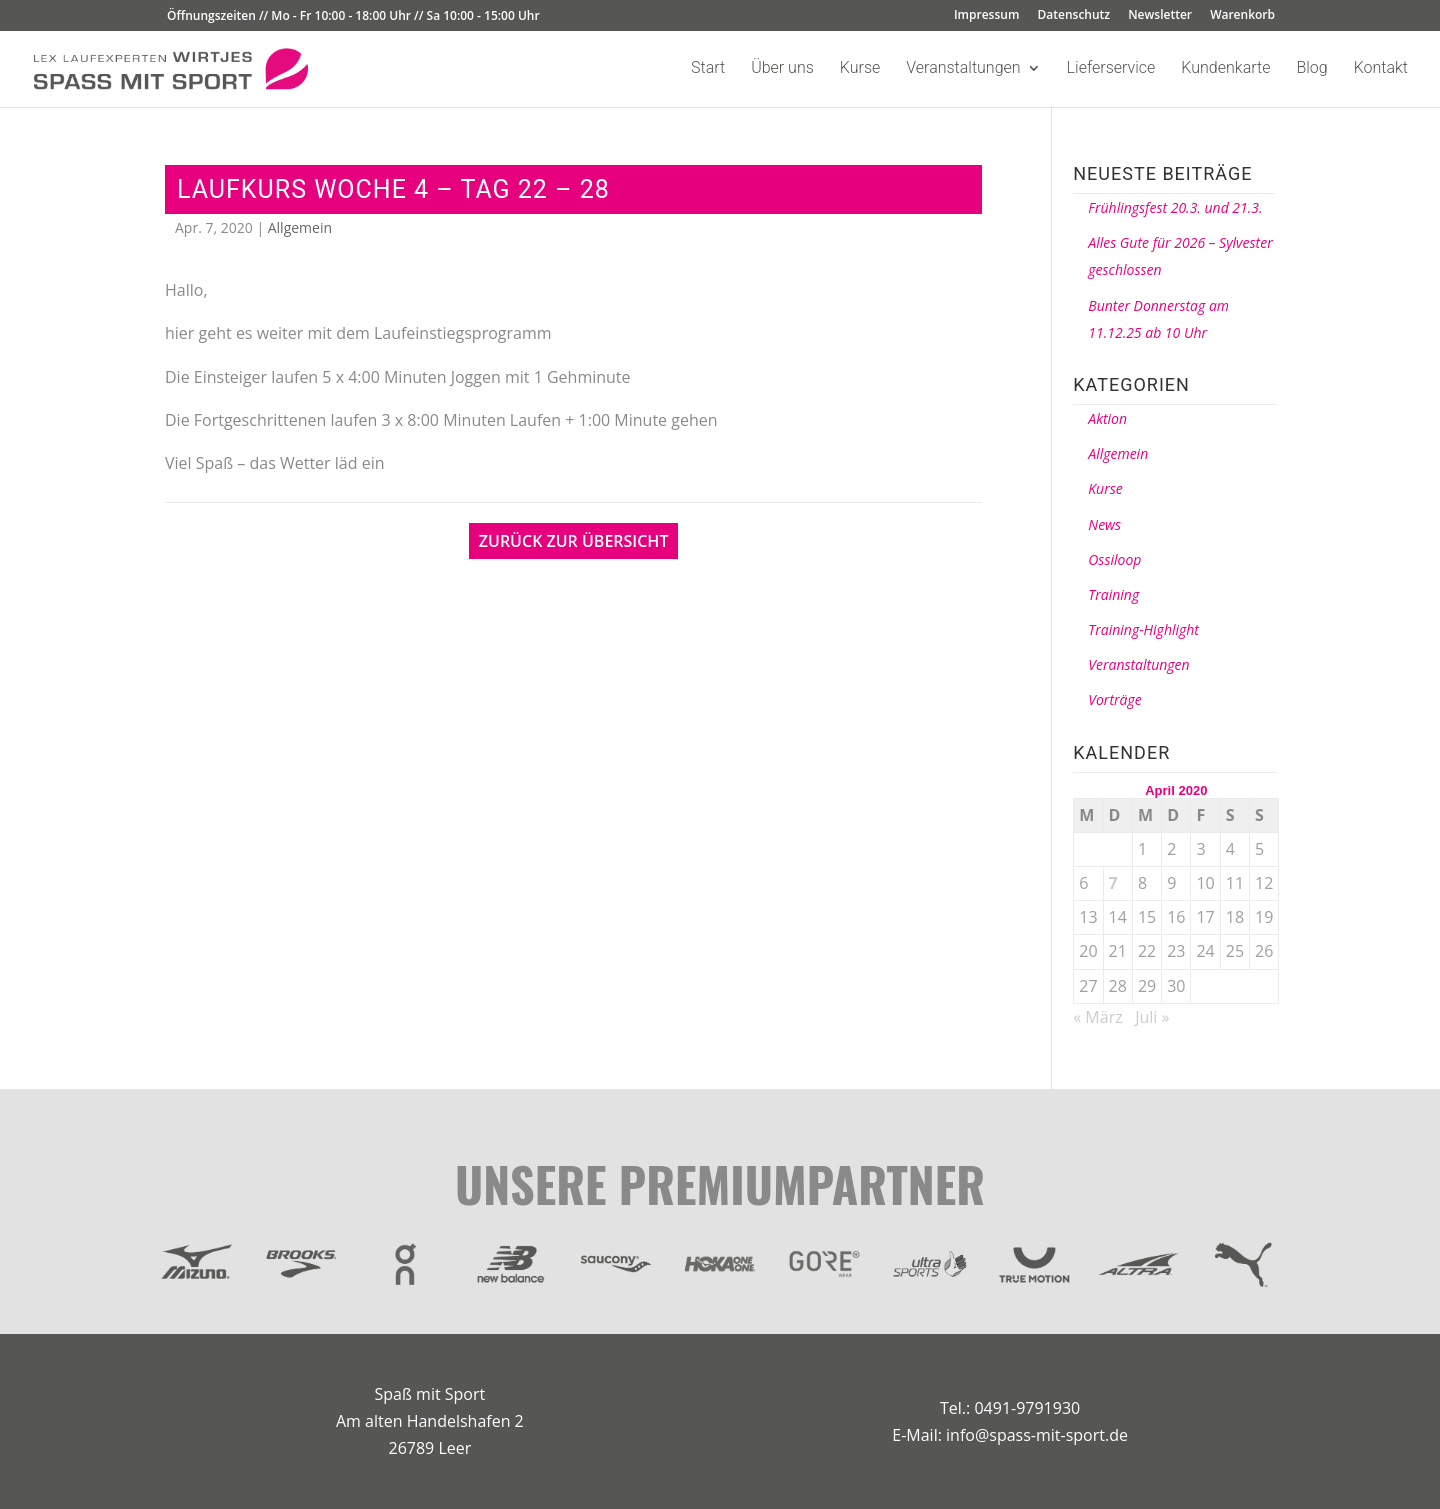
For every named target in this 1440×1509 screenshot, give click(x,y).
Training (1113, 594)
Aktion (1107, 418)
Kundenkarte (1225, 69)
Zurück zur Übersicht (574, 541)
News (1104, 524)
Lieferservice (1111, 69)
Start (708, 69)
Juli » (1152, 1017)
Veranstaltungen (963, 69)
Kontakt (1381, 69)
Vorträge (1114, 699)
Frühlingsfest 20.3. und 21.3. (1175, 207)
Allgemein (300, 227)
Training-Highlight (1143, 629)
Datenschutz (1074, 16)
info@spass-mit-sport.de (1037, 1435)
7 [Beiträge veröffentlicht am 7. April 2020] (1113, 883)
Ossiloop (1114, 559)
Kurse (860, 69)
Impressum (986, 16)
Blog (1311, 69)
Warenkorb (1242, 16)
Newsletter (1160, 16)
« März (1097, 1017)
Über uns (782, 69)
